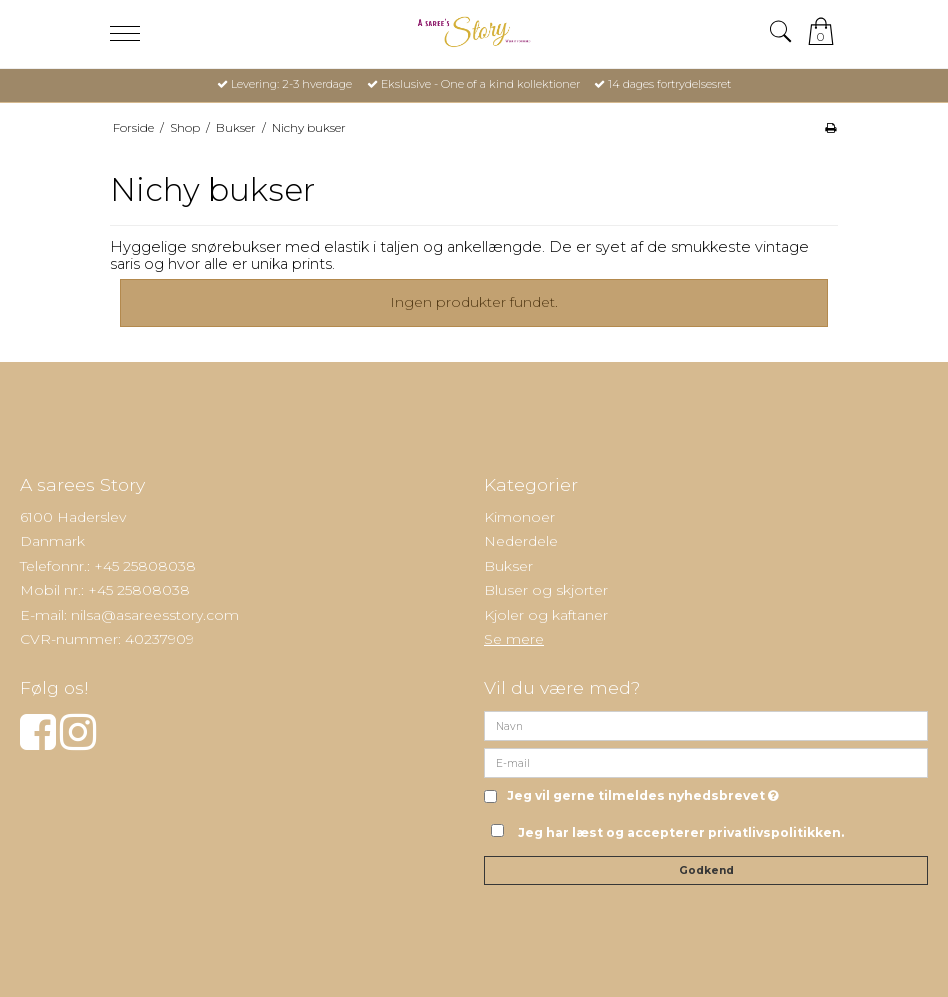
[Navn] (706, 725)
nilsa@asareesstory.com (155, 615)
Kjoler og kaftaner (546, 615)
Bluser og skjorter (546, 590)
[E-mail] (706, 762)
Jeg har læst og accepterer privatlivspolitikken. (681, 832)
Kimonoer (519, 517)
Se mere (514, 639)
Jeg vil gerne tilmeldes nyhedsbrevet (643, 796)
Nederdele (521, 541)
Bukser (508, 566)
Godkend (706, 870)
